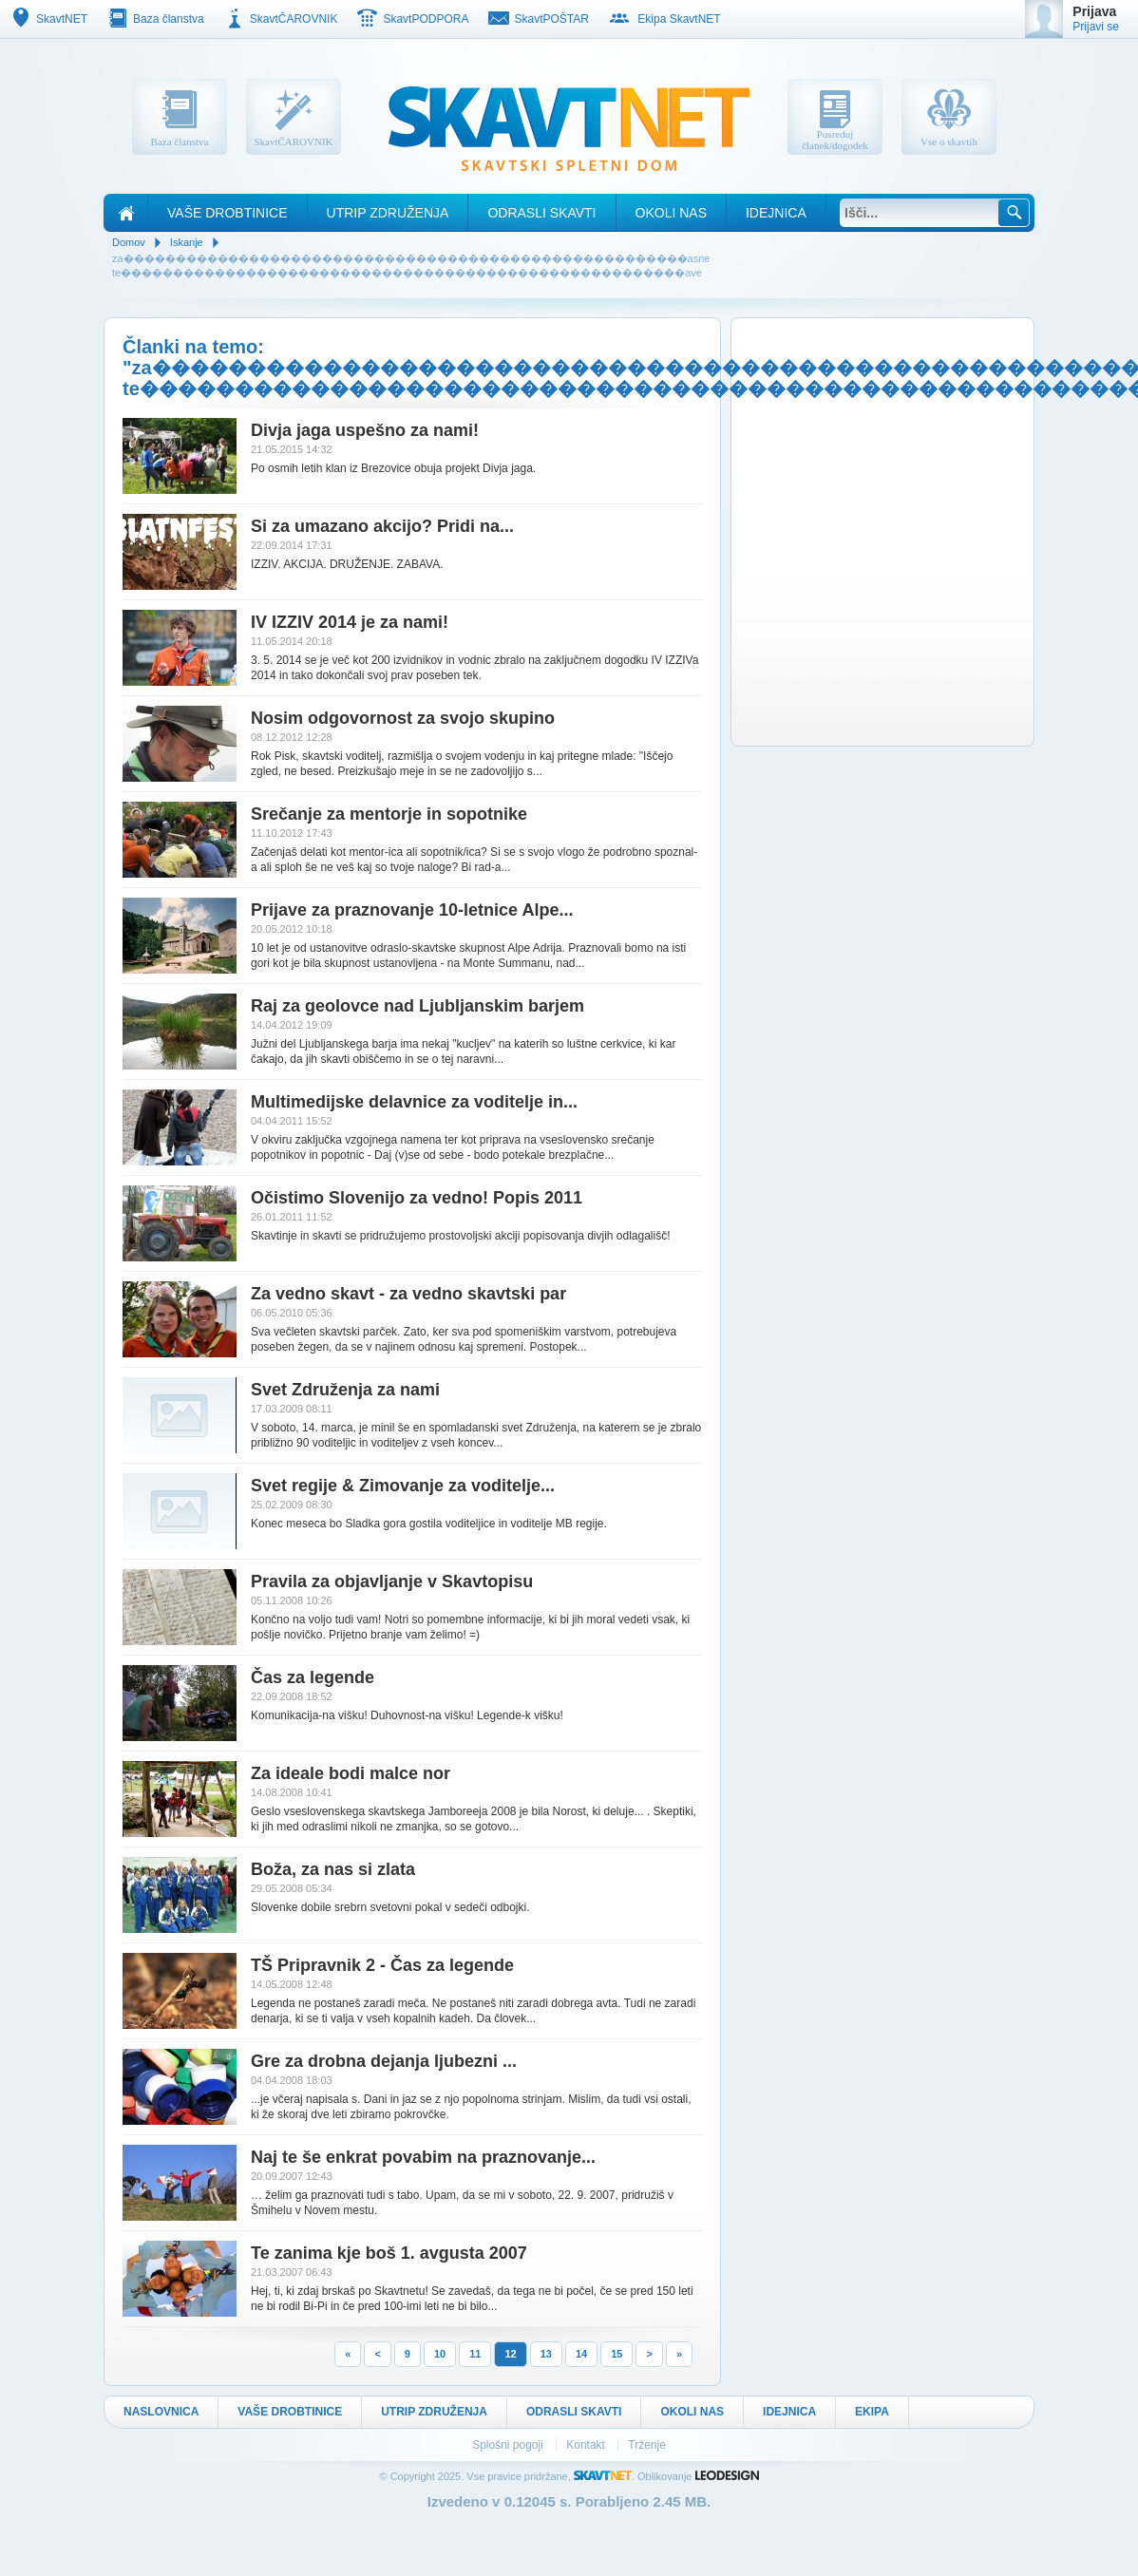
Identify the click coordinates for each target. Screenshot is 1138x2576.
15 (616, 2353)
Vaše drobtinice (227, 212)
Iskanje (186, 242)
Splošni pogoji (509, 2445)
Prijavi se (1095, 26)
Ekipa (872, 2411)
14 (581, 2353)
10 (440, 2353)
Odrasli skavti (541, 212)
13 (546, 2353)
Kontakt (587, 2445)
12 (510, 2353)
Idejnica (776, 212)
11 (475, 2353)
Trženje (647, 2445)
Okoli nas (671, 212)
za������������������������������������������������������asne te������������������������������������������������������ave (411, 265)
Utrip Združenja (388, 212)
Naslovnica (161, 2411)
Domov (128, 242)
